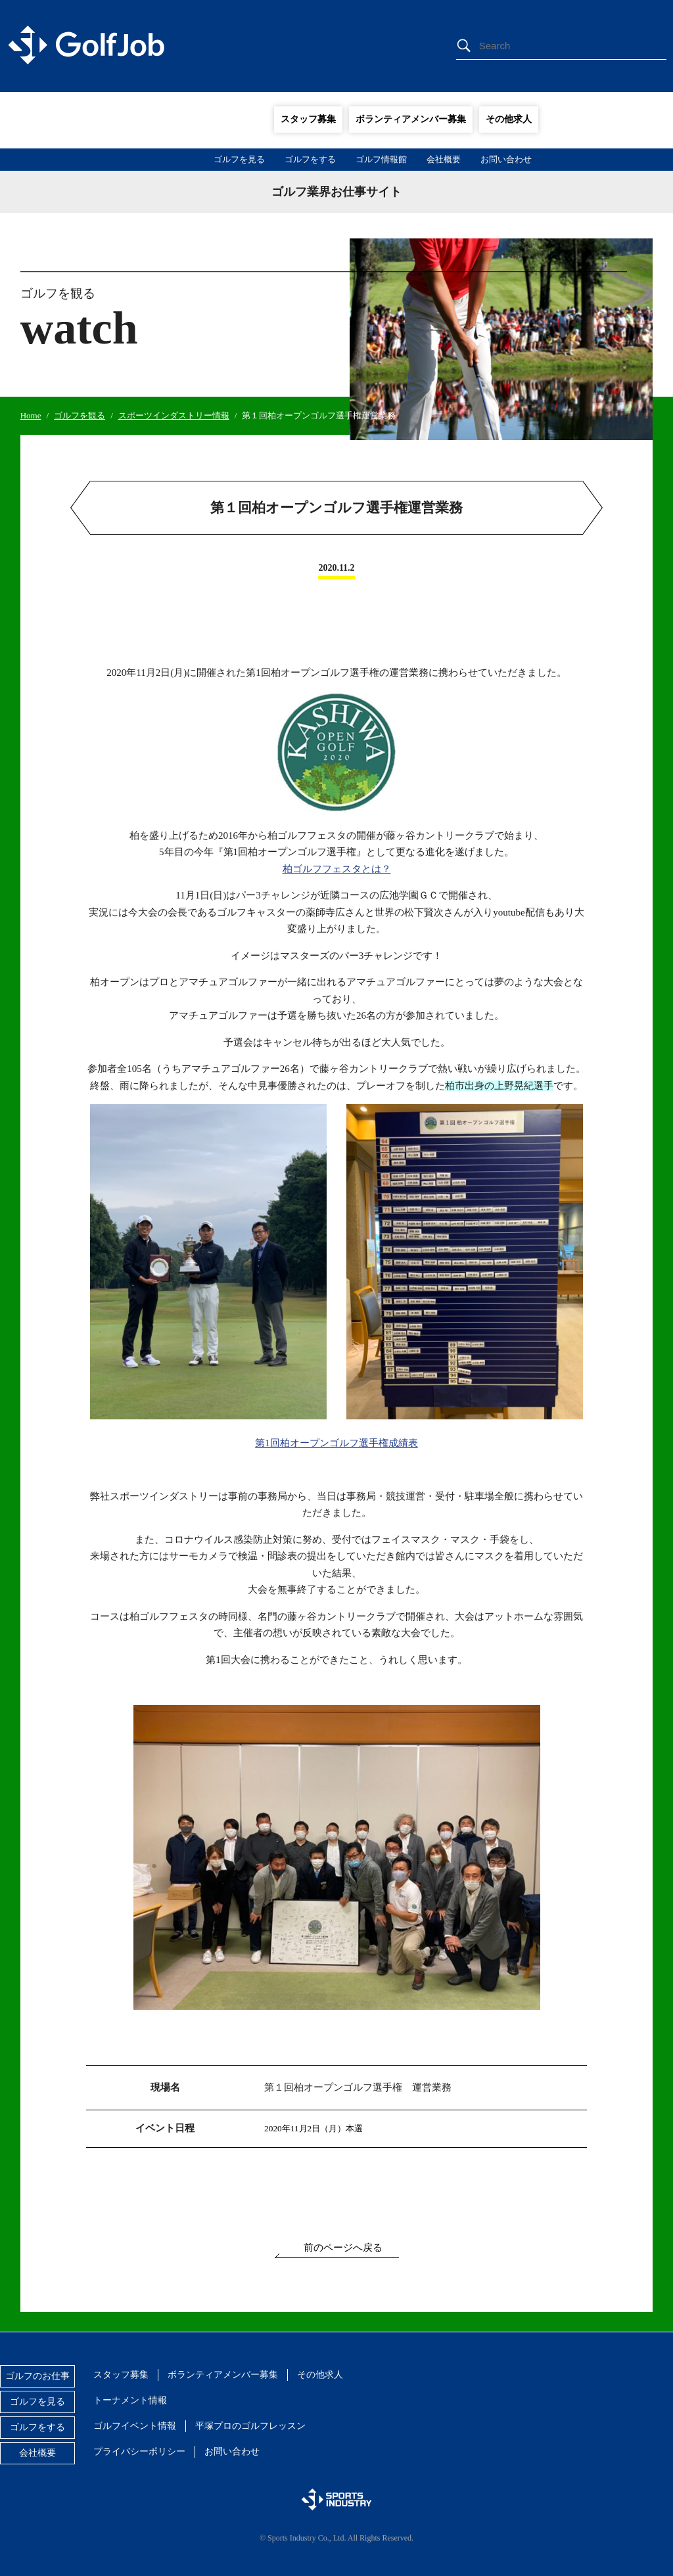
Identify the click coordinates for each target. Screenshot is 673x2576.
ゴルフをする (310, 159)
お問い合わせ (506, 159)
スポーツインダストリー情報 (173, 415)
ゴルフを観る (79, 415)
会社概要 (444, 159)
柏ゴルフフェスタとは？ (337, 869)
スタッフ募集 (308, 119)
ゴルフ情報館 (381, 159)
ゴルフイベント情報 (134, 2426)
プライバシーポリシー (139, 2451)
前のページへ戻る (343, 2247)
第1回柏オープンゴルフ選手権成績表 (336, 1443)
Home (30, 415)
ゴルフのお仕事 (37, 2376)
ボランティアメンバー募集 (411, 119)
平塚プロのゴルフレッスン (250, 2426)
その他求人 (509, 119)
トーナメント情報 (130, 2400)
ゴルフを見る (239, 159)
